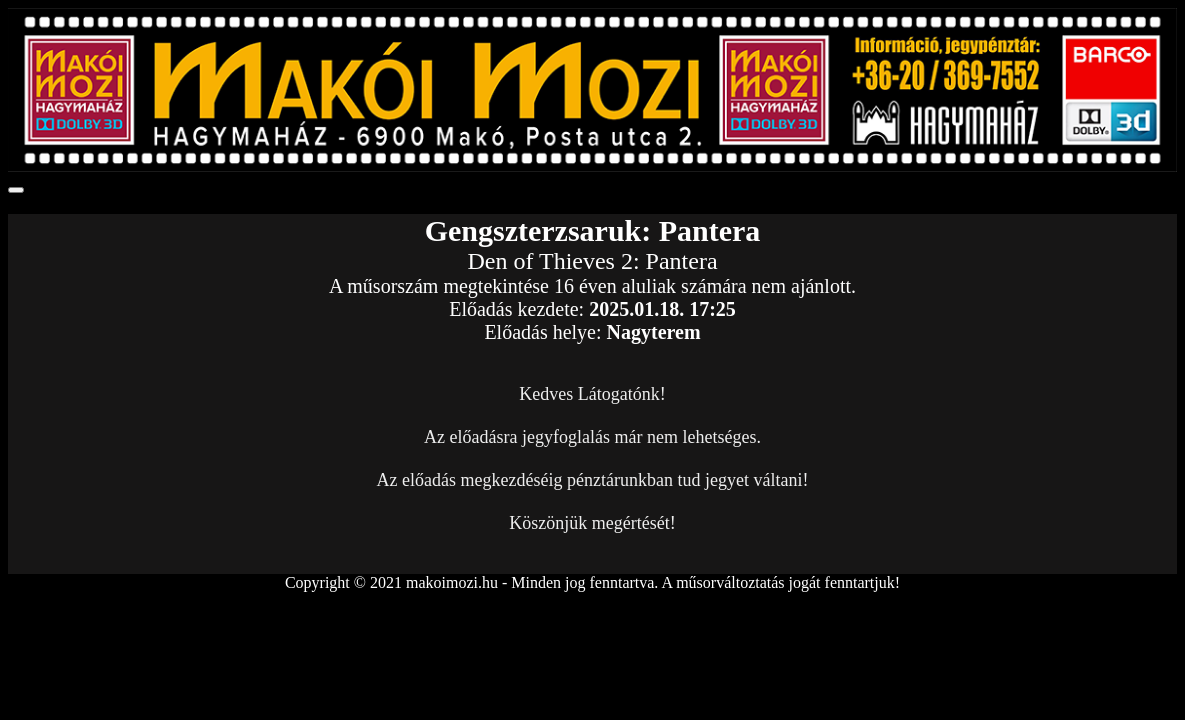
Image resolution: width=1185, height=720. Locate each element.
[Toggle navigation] (16, 190)
